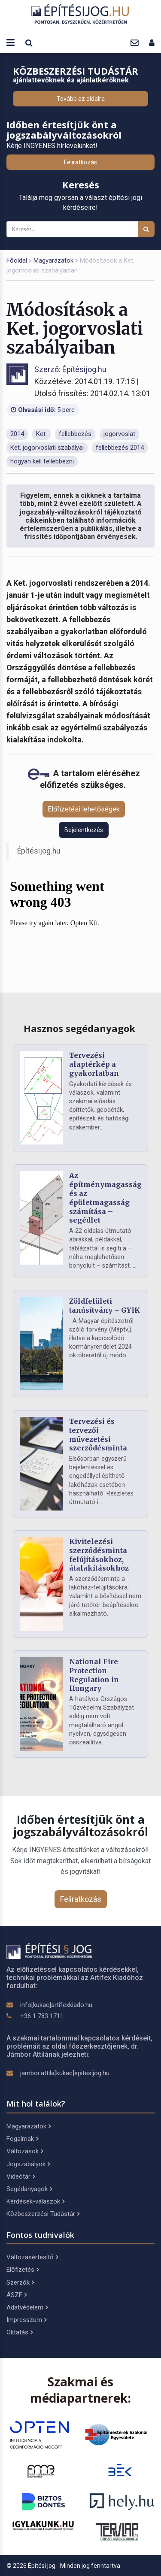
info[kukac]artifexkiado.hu (56, 2005)
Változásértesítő (32, 2257)
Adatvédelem (27, 2307)
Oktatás (19, 2332)
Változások (24, 2151)
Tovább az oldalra (81, 98)
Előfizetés (22, 2269)
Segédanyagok (29, 2189)
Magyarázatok (53, 260)
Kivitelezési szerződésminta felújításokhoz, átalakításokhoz (99, 1554)
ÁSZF (16, 2295)
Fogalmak (22, 2139)
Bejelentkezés (83, 829)
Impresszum (26, 2320)
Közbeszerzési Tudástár (42, 2214)
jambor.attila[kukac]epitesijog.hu (64, 2073)
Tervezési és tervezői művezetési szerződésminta (98, 1434)
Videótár (20, 2176)
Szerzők (20, 2282)
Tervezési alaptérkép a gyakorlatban (94, 1064)
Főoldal (16, 260)
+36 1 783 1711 (42, 2016)
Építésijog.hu (39, 851)
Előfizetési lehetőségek (84, 809)
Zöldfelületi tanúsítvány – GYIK (104, 1305)
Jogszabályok (28, 2164)
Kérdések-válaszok (35, 2201)
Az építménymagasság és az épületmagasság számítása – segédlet (105, 1197)
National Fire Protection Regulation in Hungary (94, 1674)
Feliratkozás (80, 162)
